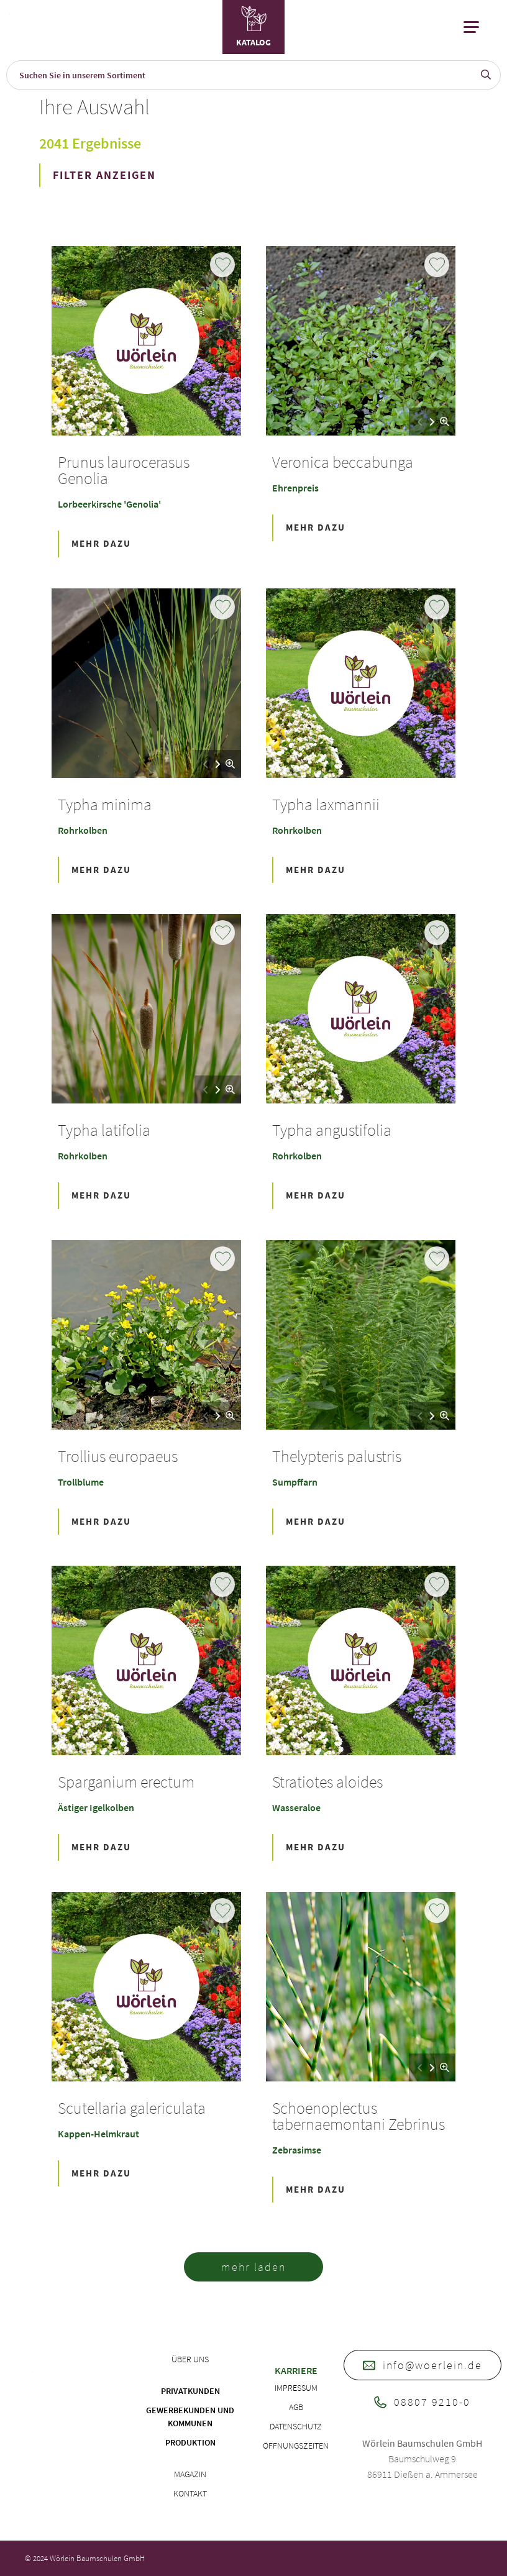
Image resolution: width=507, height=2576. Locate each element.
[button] (432, 422)
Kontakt (190, 2493)
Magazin (190, 2474)
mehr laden (253, 2267)
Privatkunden (190, 2390)
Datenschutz (296, 2426)
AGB (296, 2407)
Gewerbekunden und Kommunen (190, 2417)
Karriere (296, 2370)
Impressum (296, 2387)
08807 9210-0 (422, 2402)
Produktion (190, 2442)
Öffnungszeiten (296, 2445)
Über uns (190, 2359)
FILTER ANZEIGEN (104, 175)
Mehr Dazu (101, 543)
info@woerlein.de (422, 2365)
